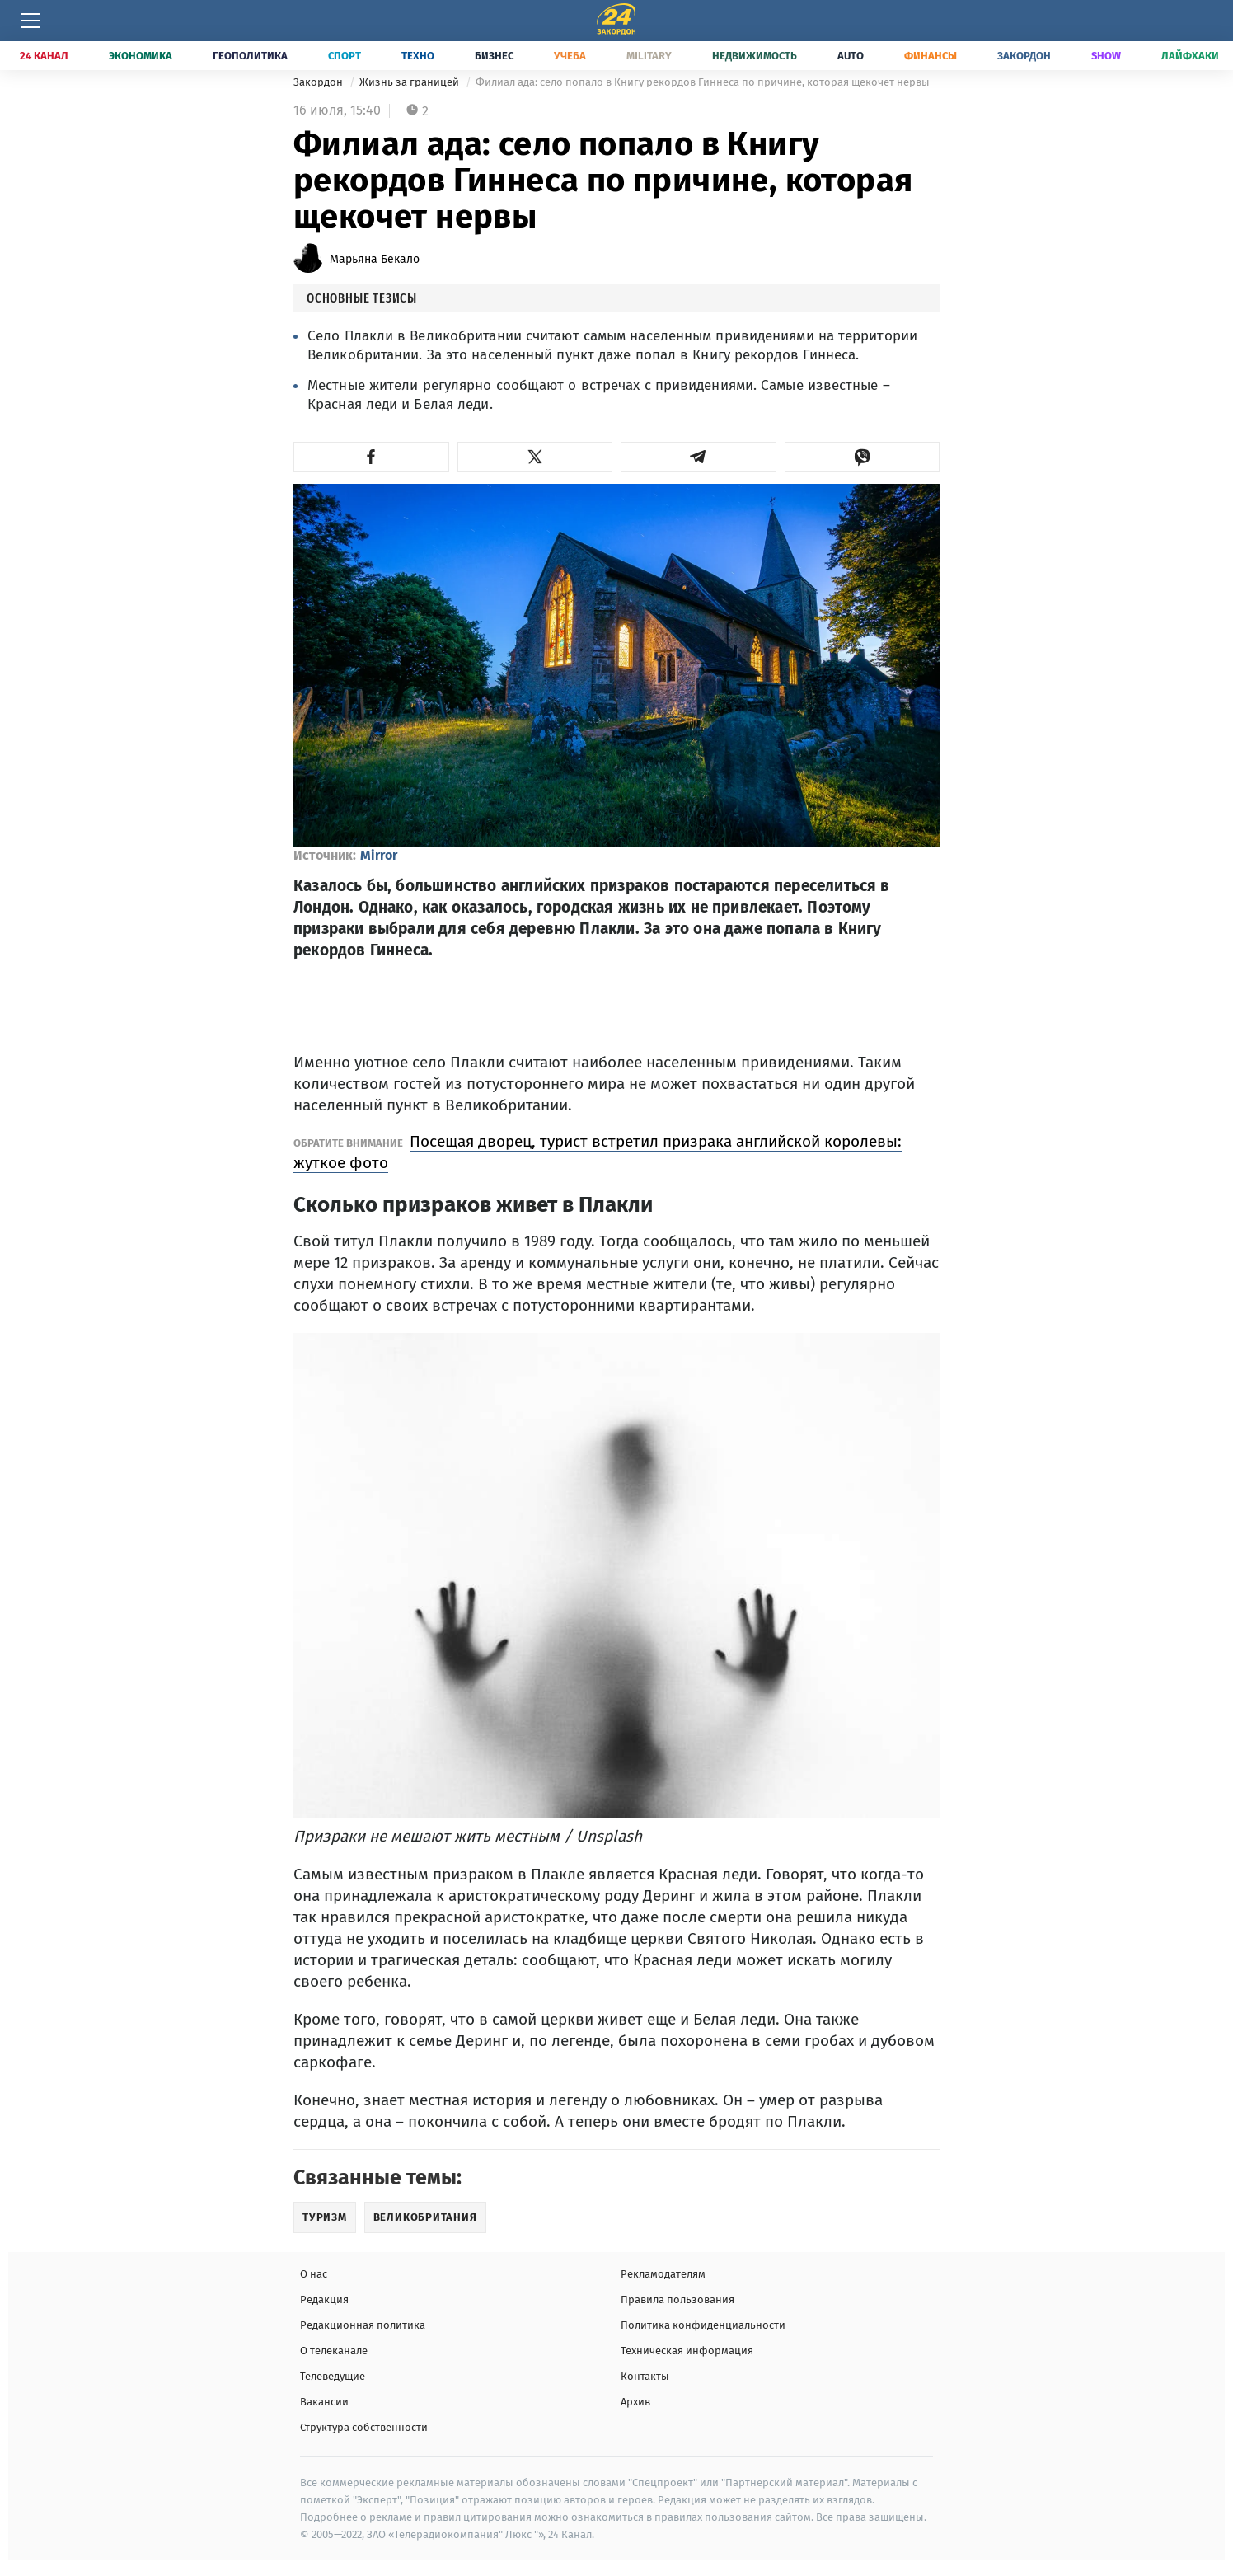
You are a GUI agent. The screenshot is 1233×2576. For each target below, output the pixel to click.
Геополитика (250, 55)
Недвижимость (754, 55)
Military (649, 55)
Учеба (570, 55)
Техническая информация (687, 2350)
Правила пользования (677, 2299)
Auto (850, 55)
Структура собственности (364, 2427)
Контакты (645, 2376)
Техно (417, 55)
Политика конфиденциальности (703, 2325)
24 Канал (44, 55)
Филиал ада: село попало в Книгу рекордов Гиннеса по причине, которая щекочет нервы (703, 82)
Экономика (140, 55)
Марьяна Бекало (375, 259)
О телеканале (334, 2350)
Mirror (378, 855)
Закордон (1024, 55)
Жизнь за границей (410, 82)
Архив (635, 2401)
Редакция (324, 2299)
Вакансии (324, 2401)
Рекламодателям (663, 2274)
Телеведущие (332, 2376)
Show (1106, 55)
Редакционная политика (362, 2325)
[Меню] (30, 20)
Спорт (344, 55)
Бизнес (494, 55)
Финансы (930, 55)
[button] (371, 457)
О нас (313, 2274)
